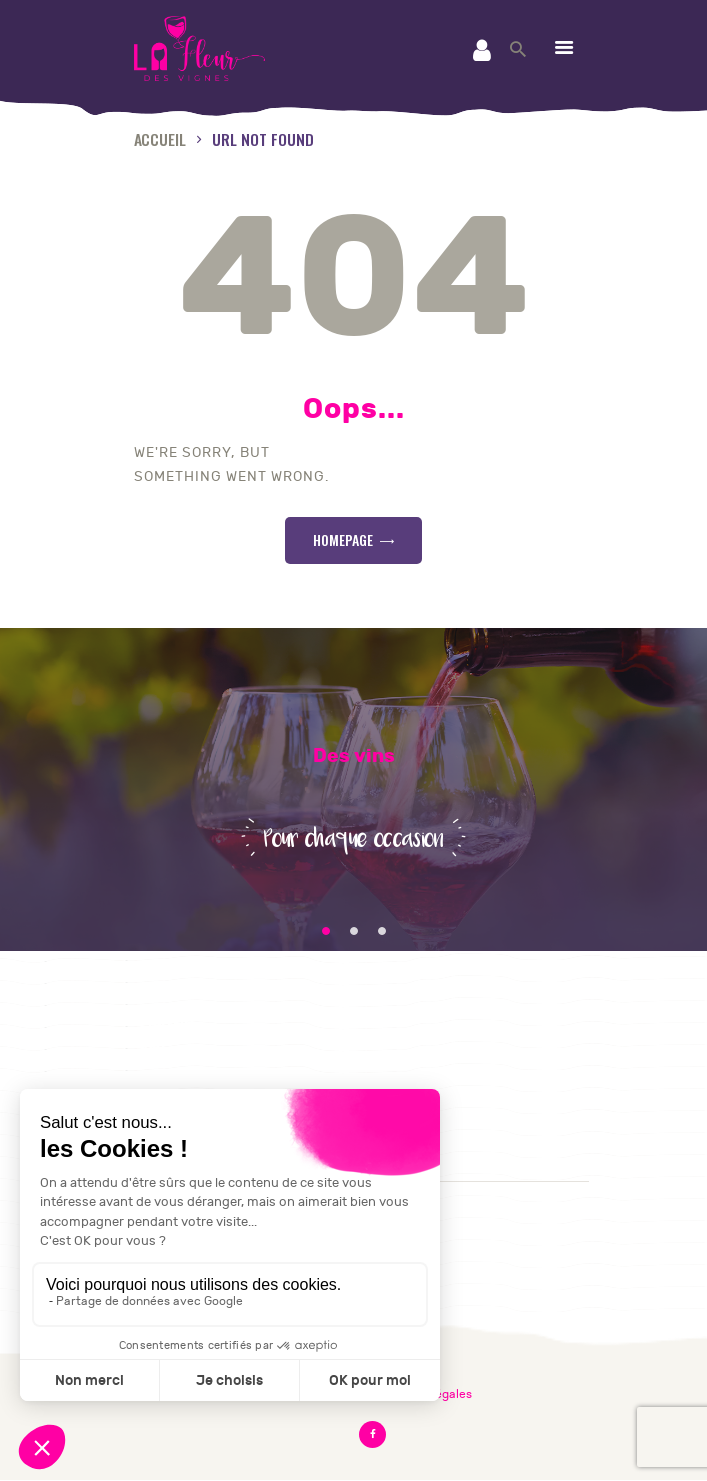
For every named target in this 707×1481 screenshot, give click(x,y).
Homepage (343, 539)
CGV (152, 1051)
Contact (168, 1025)
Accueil (160, 138)
